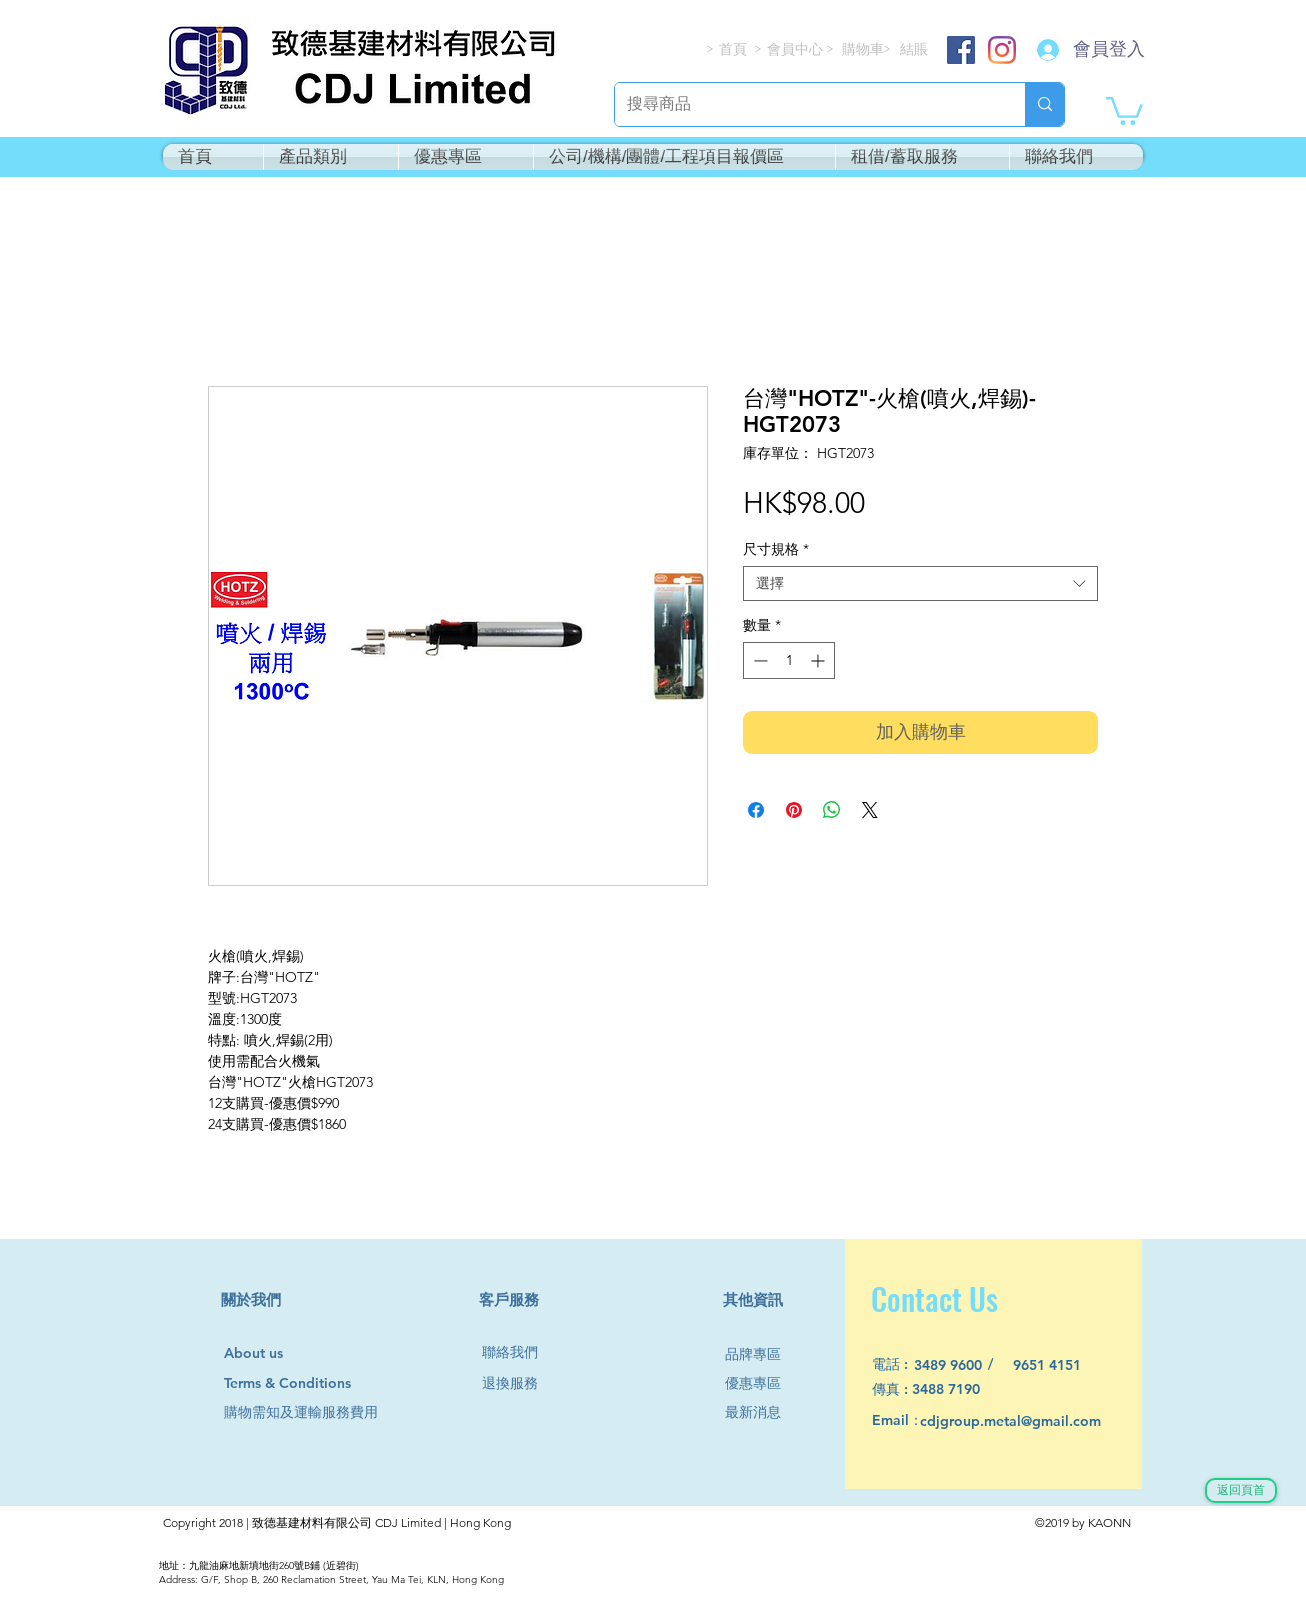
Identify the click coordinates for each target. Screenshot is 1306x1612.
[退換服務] (518, 1383)
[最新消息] (761, 1412)
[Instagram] (1002, 50)
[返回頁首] (1241, 1490)
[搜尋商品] (805, 104)
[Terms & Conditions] (306, 1383)
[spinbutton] (789, 660)
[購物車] (864, 49)
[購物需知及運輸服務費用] (323, 1412)
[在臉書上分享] (756, 810)
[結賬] (915, 49)
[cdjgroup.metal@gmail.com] (1036, 1421)
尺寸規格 (776, 549)
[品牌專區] (761, 1354)
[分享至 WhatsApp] (832, 810)
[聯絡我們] (518, 1352)
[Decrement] (758, 660)
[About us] (262, 1354)
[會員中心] (797, 49)
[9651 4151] (1058, 1365)
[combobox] (920, 583)
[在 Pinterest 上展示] (794, 810)
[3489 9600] (959, 1365)
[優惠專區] (761, 1383)
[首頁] (734, 49)
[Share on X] (870, 810)
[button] (1124, 109)
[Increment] (819, 660)
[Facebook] (961, 50)
